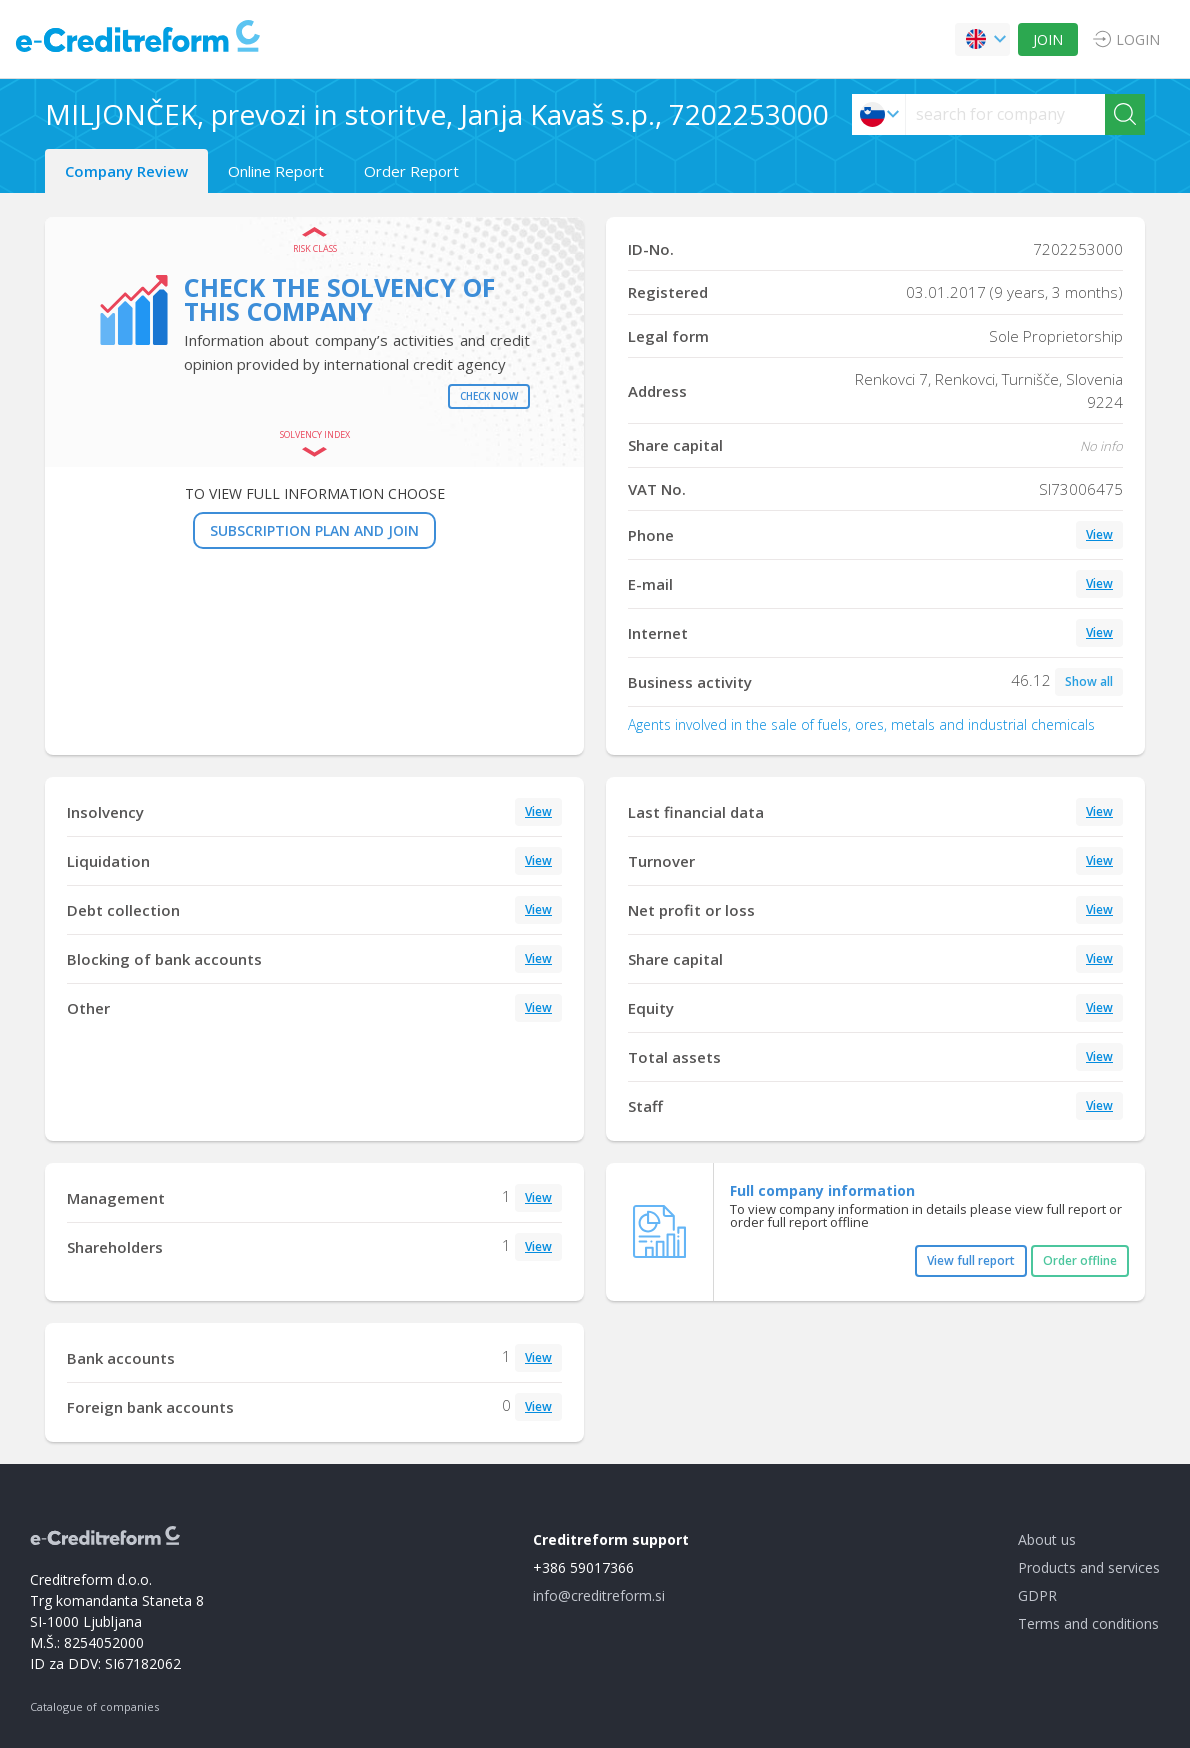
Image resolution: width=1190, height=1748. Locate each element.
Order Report (411, 171)
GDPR (1037, 1595)
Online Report (276, 171)
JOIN (1048, 39)
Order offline (1080, 1260)
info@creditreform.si (599, 1595)
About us (1047, 1539)
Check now (489, 396)
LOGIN (1138, 39)
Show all (1089, 681)
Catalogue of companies (94, 1706)
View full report (971, 1260)
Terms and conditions (1088, 1623)
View (1099, 534)
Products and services (1089, 1567)
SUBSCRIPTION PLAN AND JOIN (314, 530)
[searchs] (1005, 114)
